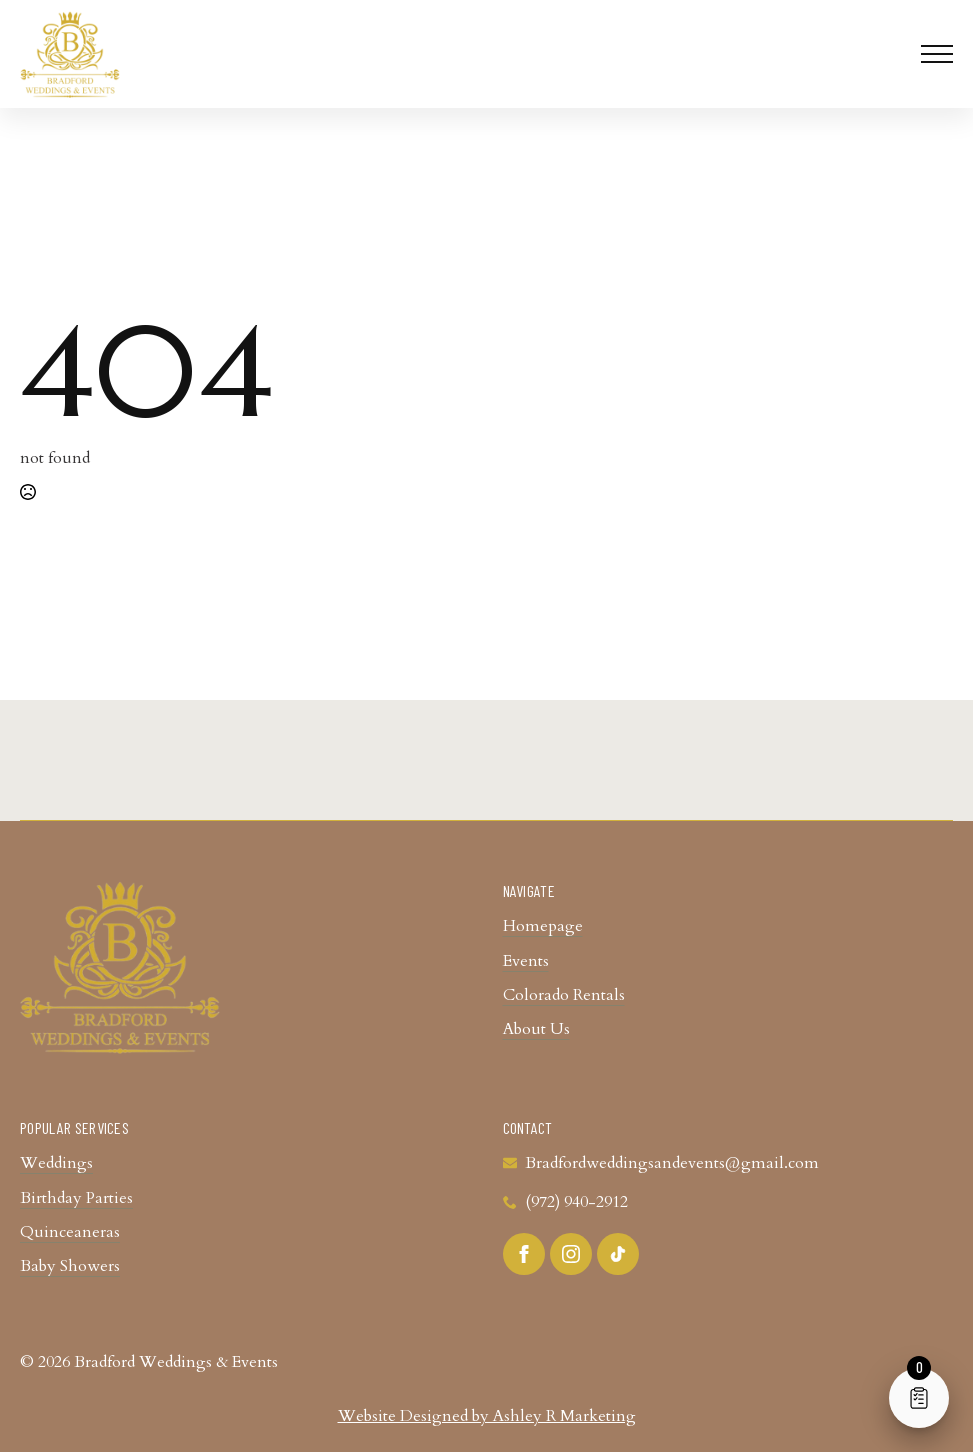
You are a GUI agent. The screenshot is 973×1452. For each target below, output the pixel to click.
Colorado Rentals (564, 995)
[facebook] (524, 1254)
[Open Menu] (937, 54)
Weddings (56, 1163)
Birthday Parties (76, 1198)
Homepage (543, 926)
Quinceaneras (70, 1232)
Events (526, 961)
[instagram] (571, 1254)
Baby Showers (70, 1266)
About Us (536, 1029)
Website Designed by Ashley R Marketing (487, 1416)
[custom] (618, 1254)
